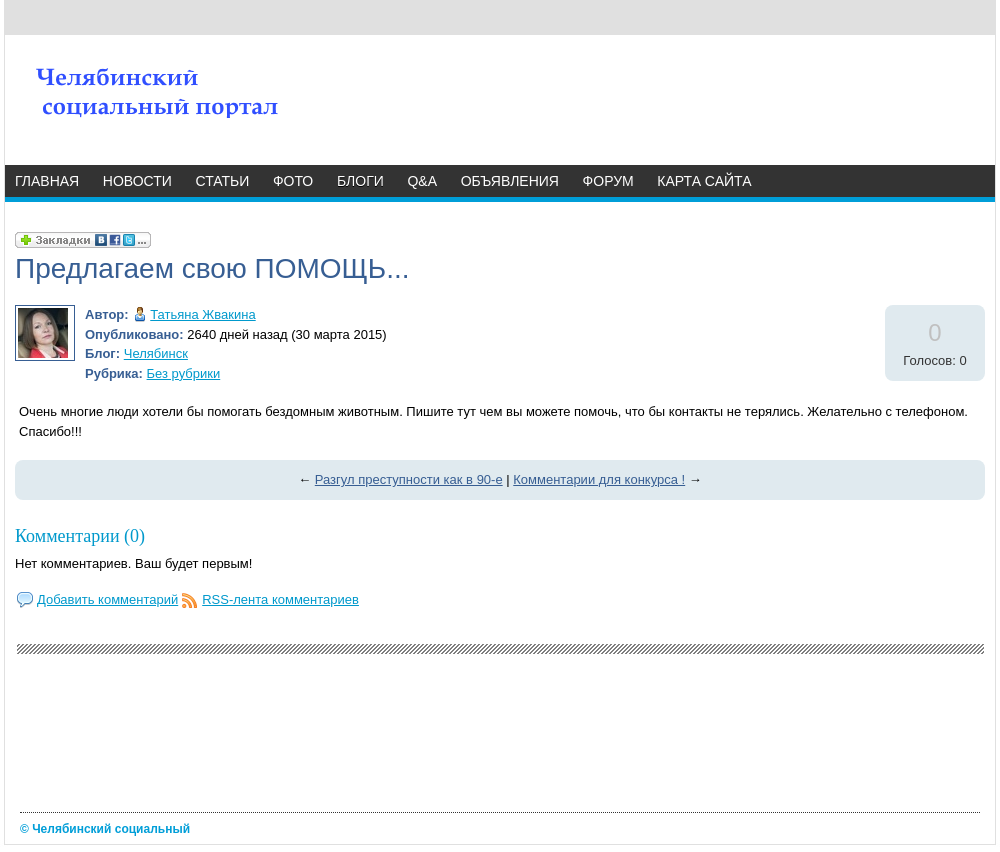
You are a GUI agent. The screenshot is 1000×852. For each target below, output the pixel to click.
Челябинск (156, 353)
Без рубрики (184, 373)
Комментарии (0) (80, 536)
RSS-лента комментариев (280, 599)
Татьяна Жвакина (202, 314)
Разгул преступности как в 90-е (409, 479)
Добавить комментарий (107, 599)
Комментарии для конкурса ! (599, 479)
